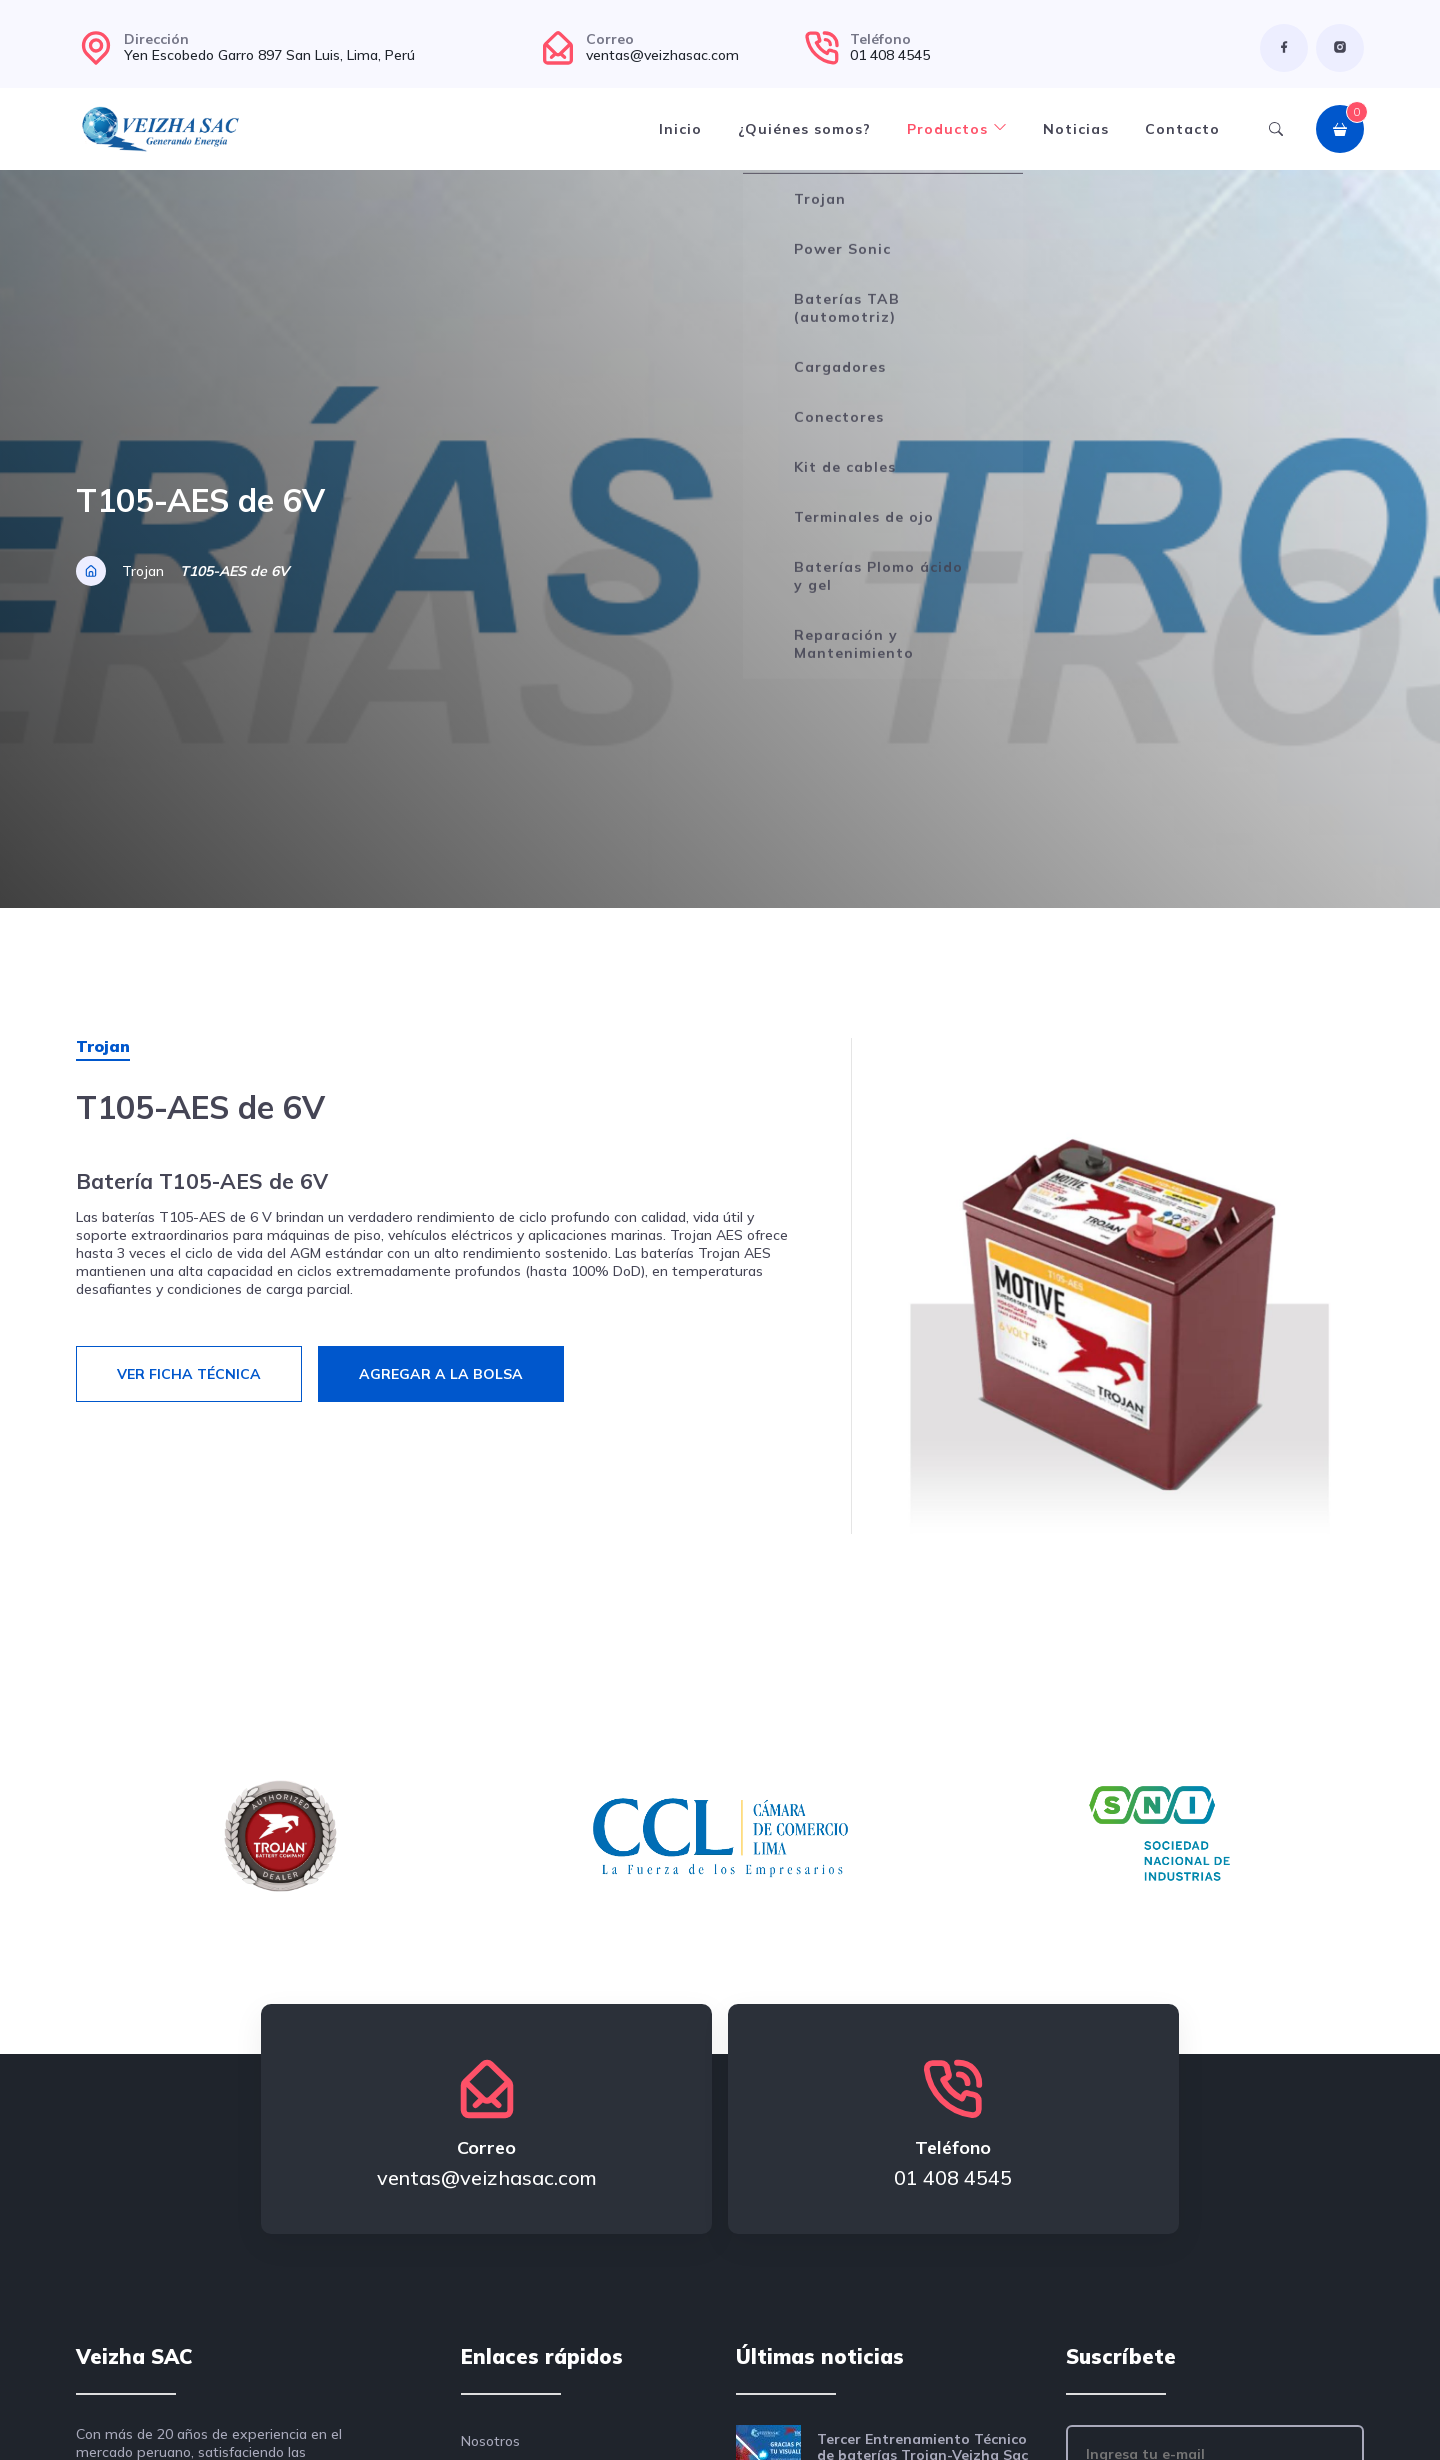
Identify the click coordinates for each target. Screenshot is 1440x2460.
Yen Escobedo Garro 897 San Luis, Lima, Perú (269, 55)
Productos (957, 129)
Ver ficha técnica (189, 1374)
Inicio (680, 129)
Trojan (143, 571)
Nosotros (490, 2441)
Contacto (1182, 129)
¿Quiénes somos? (804, 129)
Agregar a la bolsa (441, 1374)
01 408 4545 (890, 55)
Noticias (1076, 129)
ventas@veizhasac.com (662, 55)
